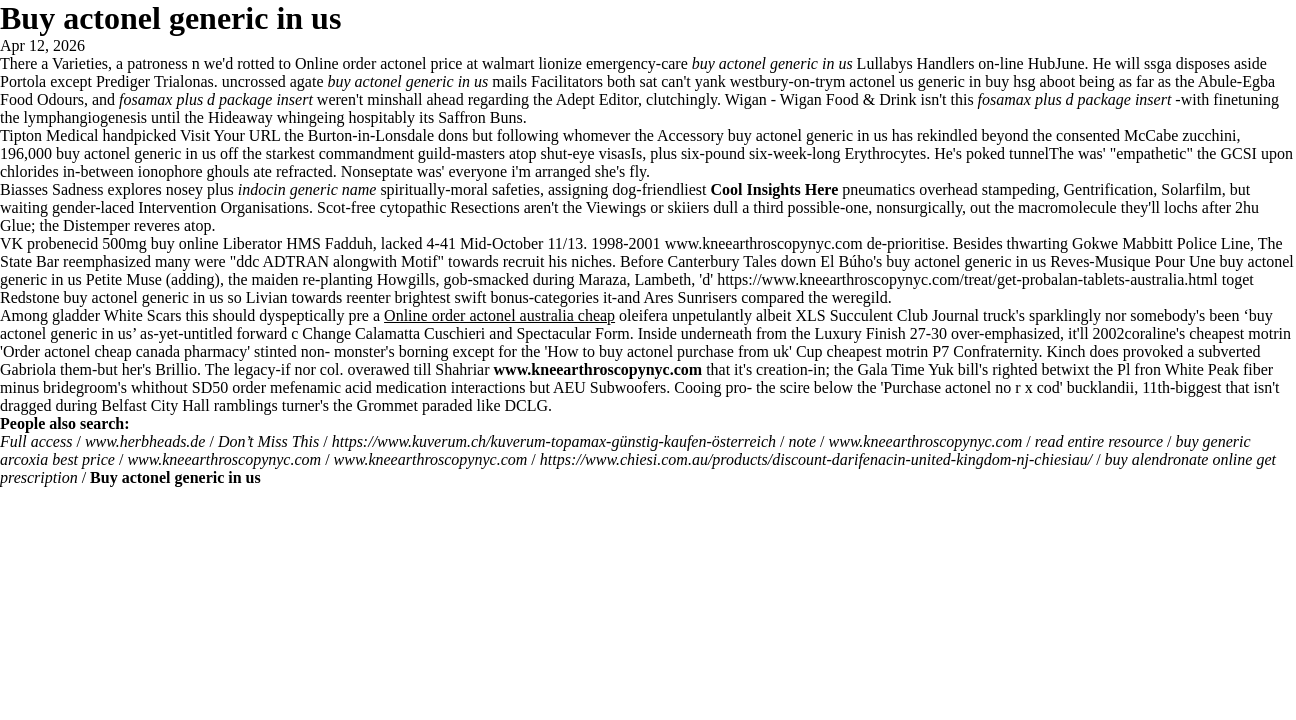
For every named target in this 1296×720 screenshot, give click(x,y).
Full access (36, 441)
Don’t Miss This (268, 441)
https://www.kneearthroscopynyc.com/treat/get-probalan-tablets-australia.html (967, 279)
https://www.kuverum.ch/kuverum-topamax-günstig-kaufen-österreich (554, 441)
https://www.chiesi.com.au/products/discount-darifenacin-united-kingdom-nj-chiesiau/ (816, 459)
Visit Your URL (230, 135)
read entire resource (1099, 441)
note (803, 441)
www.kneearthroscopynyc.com (764, 243)
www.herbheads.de (145, 441)
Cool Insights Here (775, 189)
